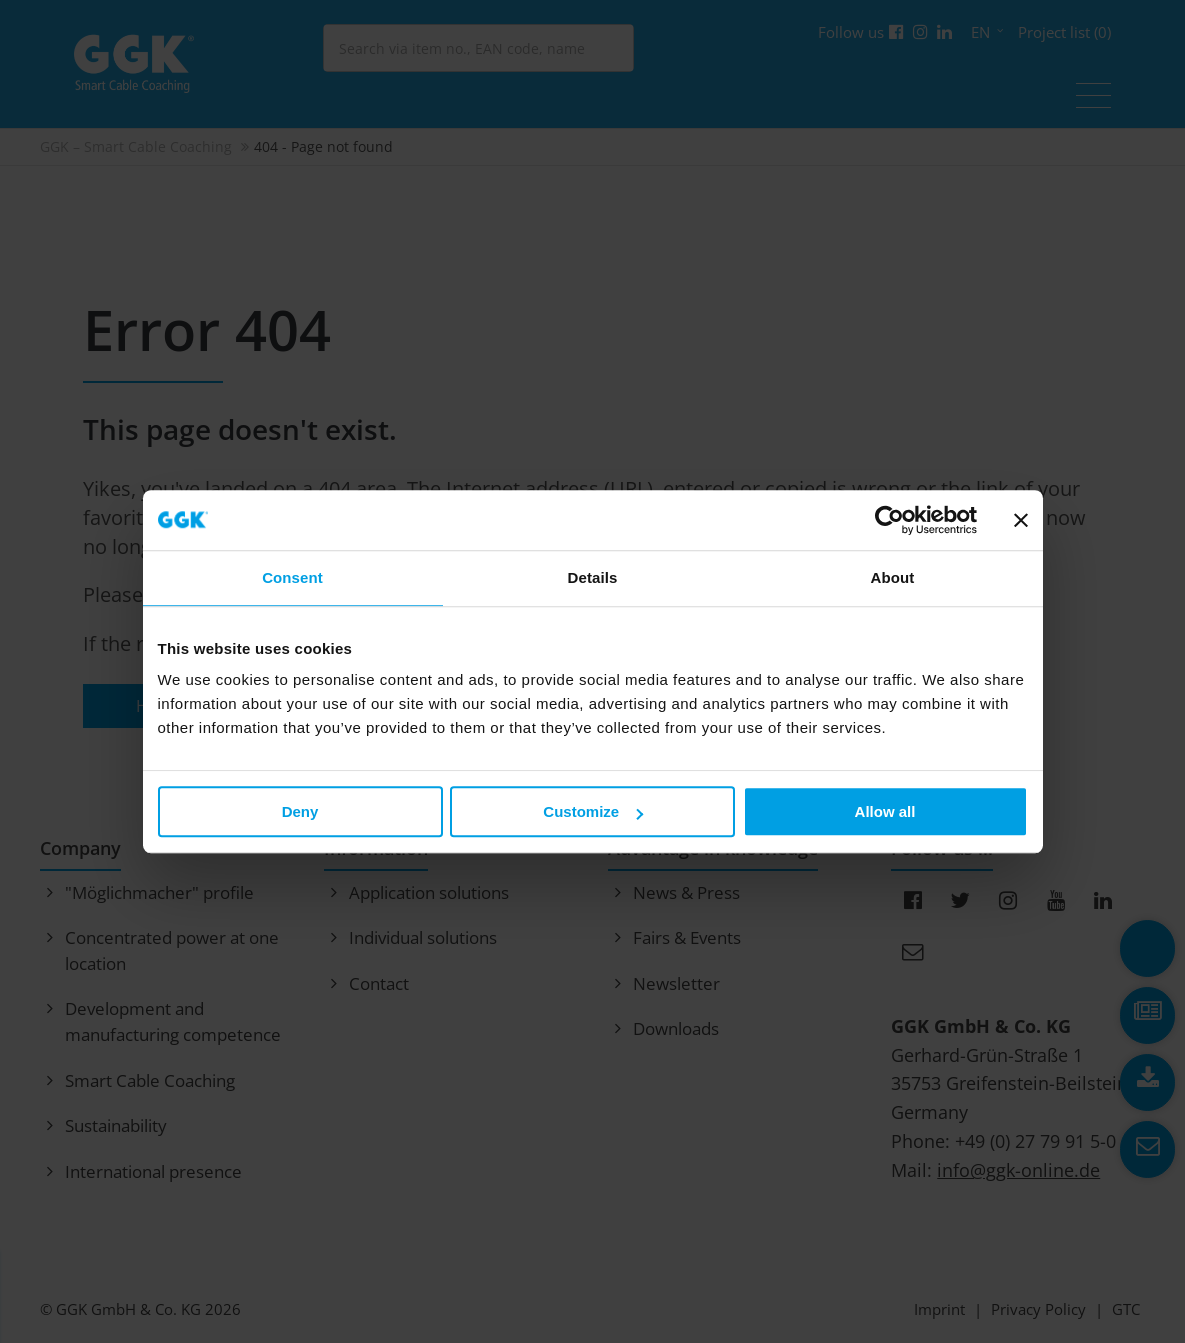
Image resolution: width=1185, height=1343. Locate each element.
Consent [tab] (292, 577)
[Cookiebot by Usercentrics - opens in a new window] (889, 520)
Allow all (885, 811)
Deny (300, 811)
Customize (593, 811)
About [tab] (893, 577)
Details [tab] (593, 577)
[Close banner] (1021, 520)
